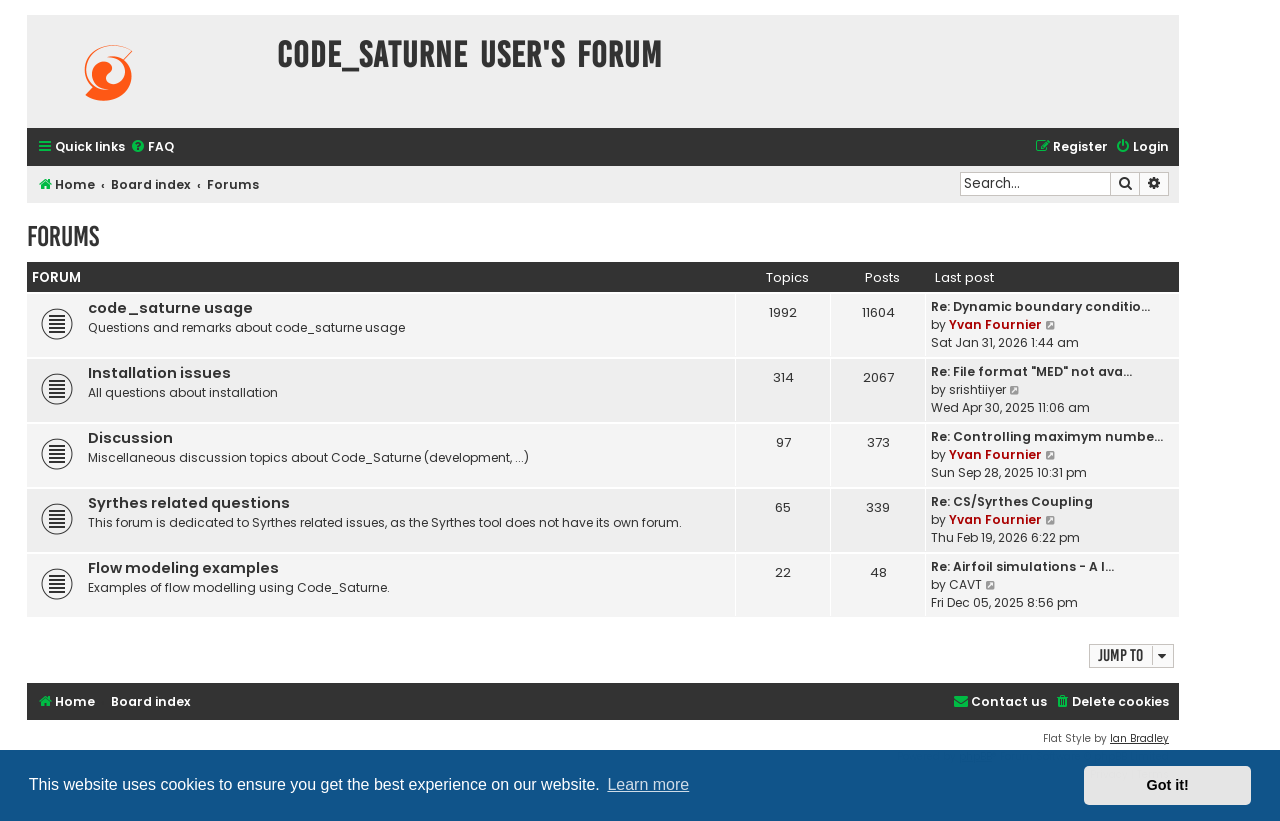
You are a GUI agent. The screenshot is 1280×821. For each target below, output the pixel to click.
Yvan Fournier (995, 324)
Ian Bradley (1139, 738)
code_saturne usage (170, 308)
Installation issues (159, 373)
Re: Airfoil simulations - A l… (1022, 566)
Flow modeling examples (183, 568)
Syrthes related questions (189, 503)
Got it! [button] (1168, 785)
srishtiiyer (977, 389)
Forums (63, 236)
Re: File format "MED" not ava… (1031, 371)
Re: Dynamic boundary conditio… (1040, 306)
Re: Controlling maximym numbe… (1047, 436)
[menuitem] (152, 147)
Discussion (130, 438)
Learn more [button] (648, 784)
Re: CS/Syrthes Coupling (1012, 501)
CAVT (965, 584)
